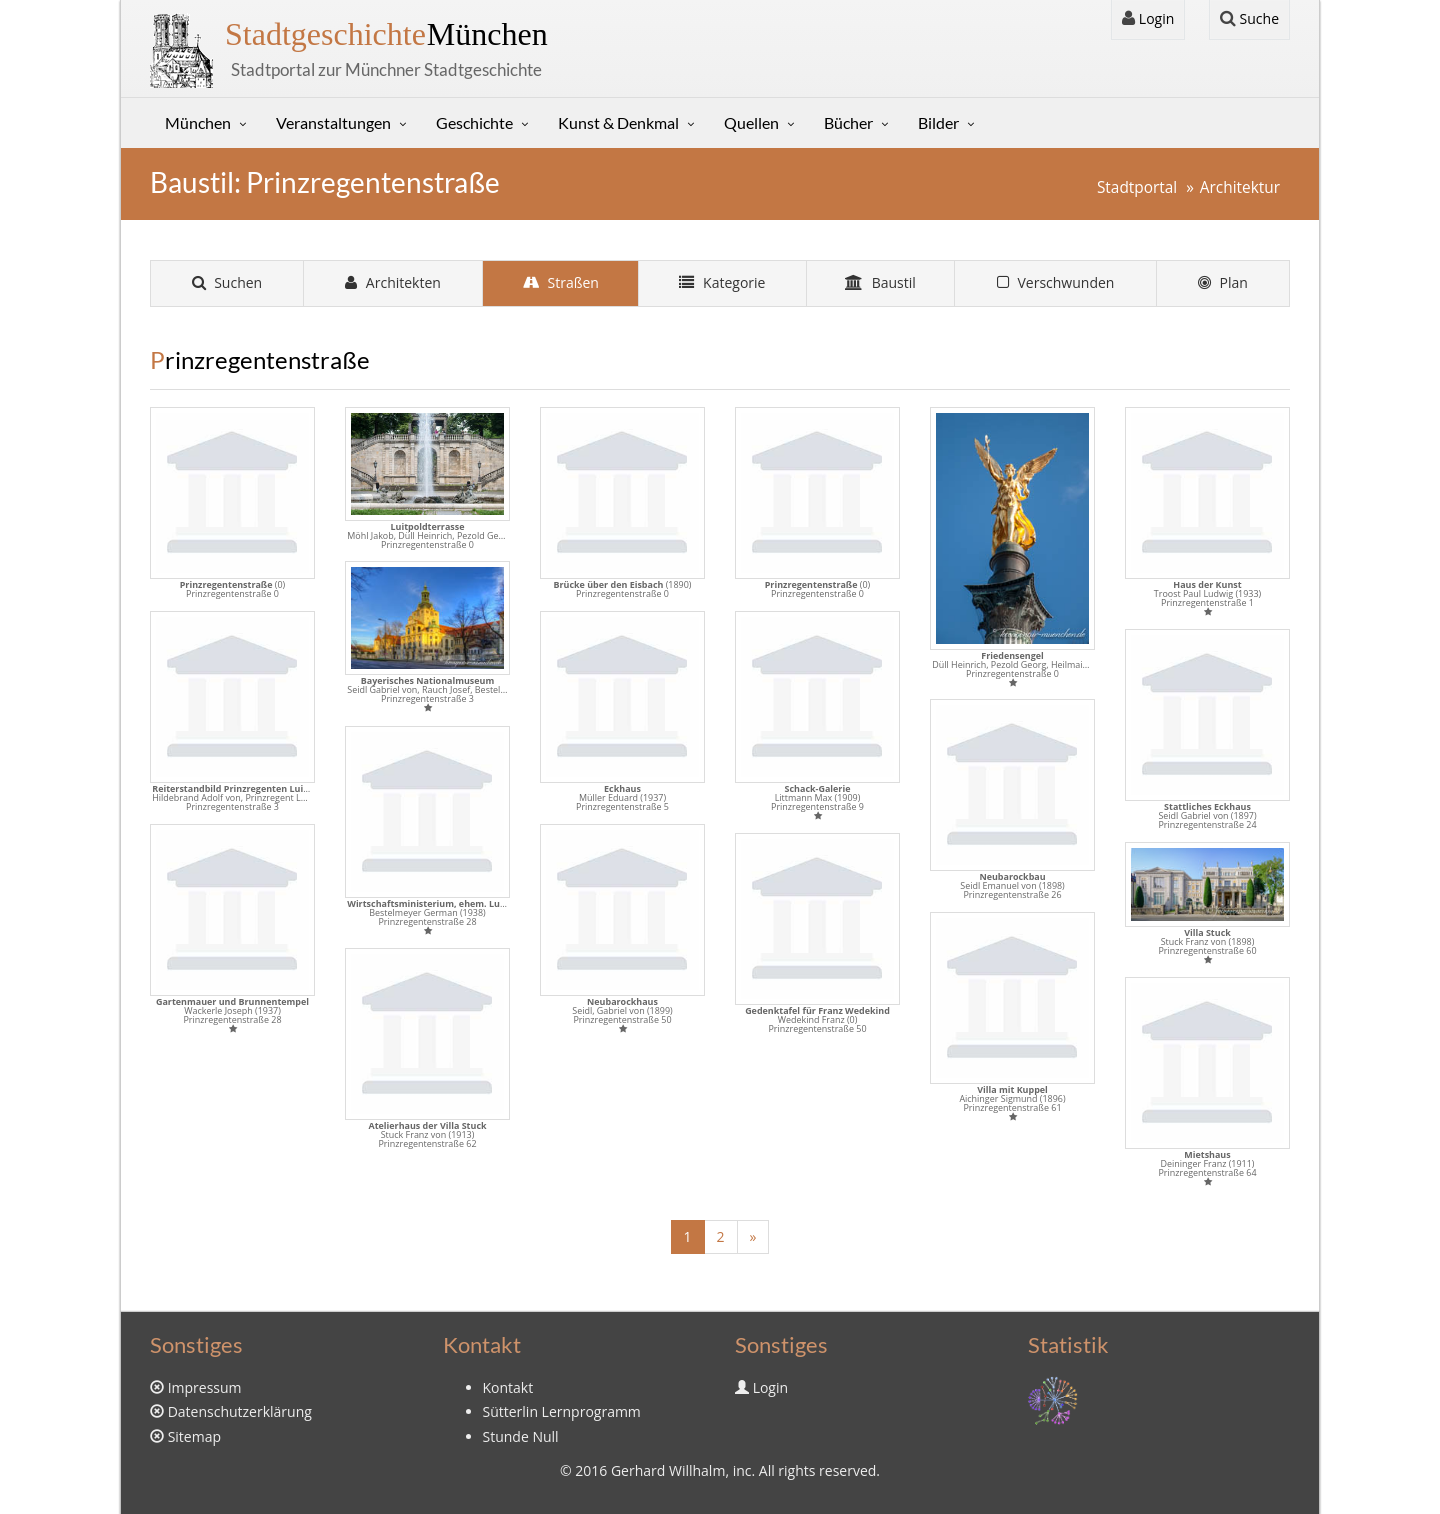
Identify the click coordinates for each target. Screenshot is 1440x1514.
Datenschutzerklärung (240, 1411)
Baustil (880, 282)
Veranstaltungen (333, 122)
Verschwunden (1056, 282)
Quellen (751, 122)
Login (1148, 18)
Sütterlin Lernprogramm (562, 1411)
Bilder (938, 122)
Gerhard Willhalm (668, 1470)
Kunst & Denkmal (618, 122)
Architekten (393, 282)
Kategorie (722, 282)
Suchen (227, 282)
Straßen (561, 282)
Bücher (848, 122)
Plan (1223, 282)
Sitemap (194, 1436)
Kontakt (508, 1387)
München (386, 34)
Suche (1249, 18)
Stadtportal (1137, 187)
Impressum (205, 1387)
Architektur (1240, 187)
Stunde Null (521, 1436)
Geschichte (474, 122)
